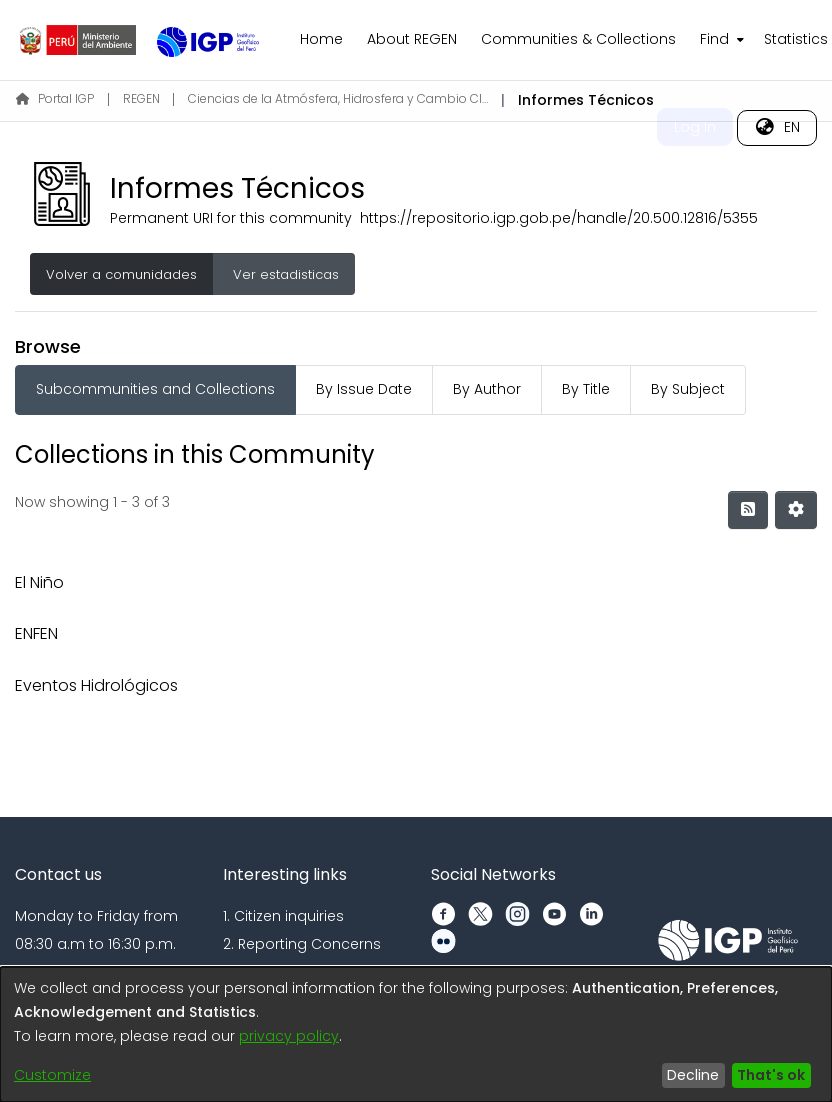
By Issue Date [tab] (364, 389)
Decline (693, 1075)
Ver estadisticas (284, 274)
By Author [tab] (487, 389)
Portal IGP (55, 98)
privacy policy (289, 1036)
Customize (52, 1075)
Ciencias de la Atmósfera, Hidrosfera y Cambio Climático (338, 98)
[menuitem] (720, 40)
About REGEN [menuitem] (412, 39)
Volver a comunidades (121, 274)
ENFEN (36, 633)
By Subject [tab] (688, 389)
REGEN (141, 98)
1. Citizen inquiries (283, 916)
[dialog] (416, 1034)
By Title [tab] (586, 389)
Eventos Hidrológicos (96, 685)
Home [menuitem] (321, 39)
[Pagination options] (796, 510)
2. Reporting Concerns (302, 944)
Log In (695, 127)
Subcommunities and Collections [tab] (155, 389)
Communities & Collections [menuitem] (578, 39)
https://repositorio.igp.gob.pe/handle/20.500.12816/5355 (559, 218)
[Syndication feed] (748, 510)
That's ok (771, 1075)
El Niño (39, 582)
